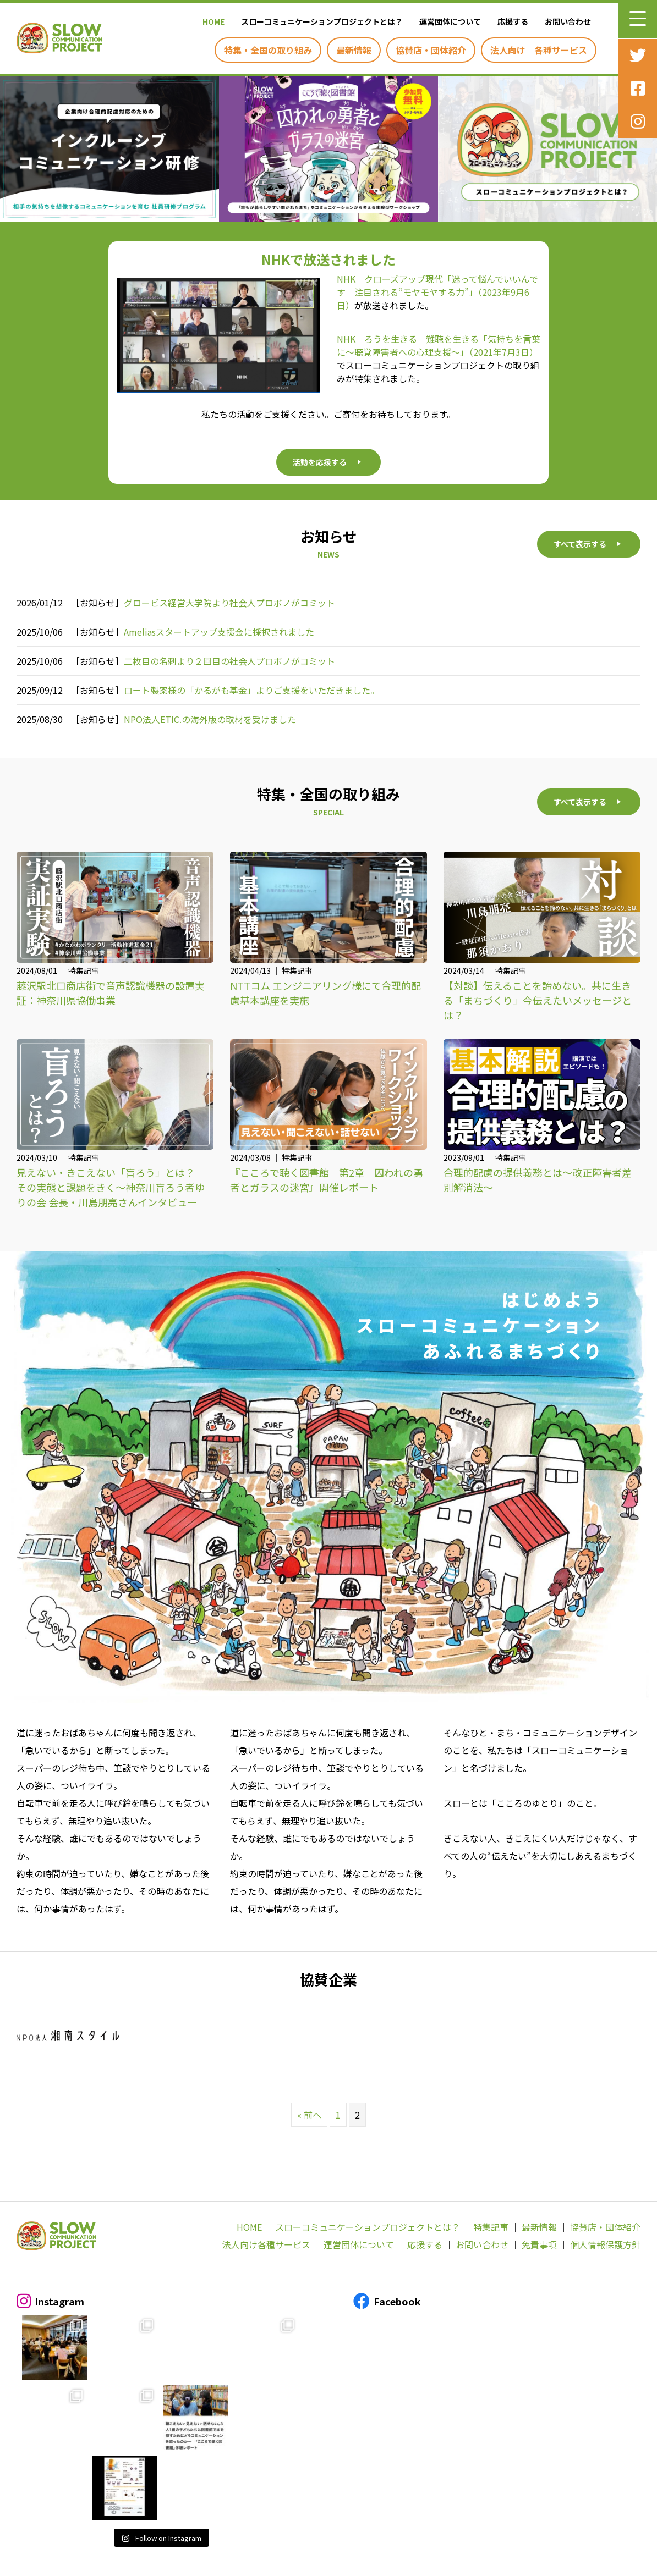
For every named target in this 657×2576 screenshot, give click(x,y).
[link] (210, 21)
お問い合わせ (482, 2245)
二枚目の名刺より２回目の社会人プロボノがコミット (229, 661)
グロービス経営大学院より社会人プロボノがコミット (229, 602)
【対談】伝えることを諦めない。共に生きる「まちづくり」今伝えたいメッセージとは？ (538, 1000)
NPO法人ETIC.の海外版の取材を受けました (210, 719)
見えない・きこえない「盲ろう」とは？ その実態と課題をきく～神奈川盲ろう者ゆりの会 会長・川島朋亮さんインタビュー (111, 1188)
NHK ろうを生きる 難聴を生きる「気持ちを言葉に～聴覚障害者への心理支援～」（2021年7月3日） (438, 345)
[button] (637, 19)
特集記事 (490, 2227)
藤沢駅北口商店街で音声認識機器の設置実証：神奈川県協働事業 (111, 992)
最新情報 (539, 2227)
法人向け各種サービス (266, 2245)
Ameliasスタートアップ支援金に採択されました (219, 631)
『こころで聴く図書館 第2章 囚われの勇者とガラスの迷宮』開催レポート (326, 1180)
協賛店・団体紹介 (605, 2227)
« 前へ (309, 2115)
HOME (249, 2227)
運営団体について (359, 2245)
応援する (424, 2245)
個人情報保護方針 (605, 2245)
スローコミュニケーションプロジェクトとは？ (367, 2227)
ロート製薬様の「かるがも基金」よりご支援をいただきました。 (251, 690)
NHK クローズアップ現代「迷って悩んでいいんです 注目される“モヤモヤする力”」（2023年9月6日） (437, 292)
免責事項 (539, 2245)
